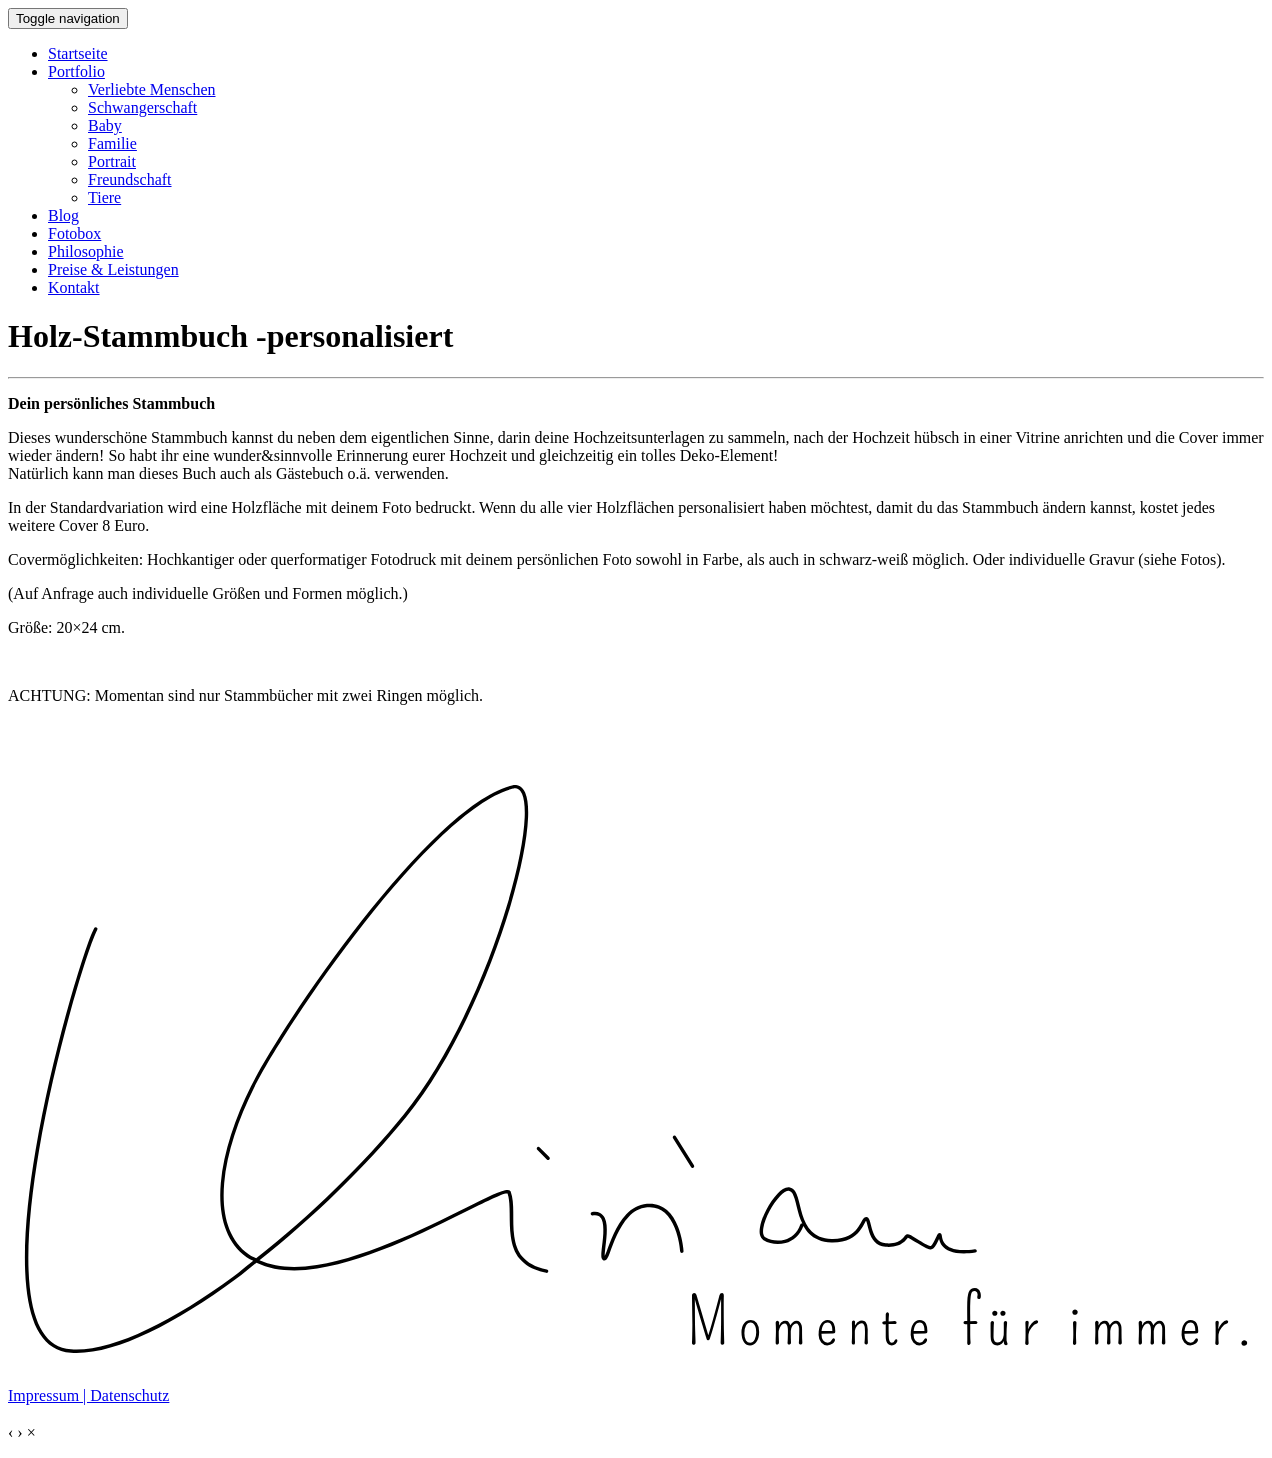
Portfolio (76, 71)
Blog (63, 215)
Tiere (104, 197)
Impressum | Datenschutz (88, 1395)
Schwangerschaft (142, 107)
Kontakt (74, 287)
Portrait (112, 161)
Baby (105, 125)
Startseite (78, 53)
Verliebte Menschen (152, 89)
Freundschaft (130, 179)
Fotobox (74, 233)
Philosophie (86, 251)
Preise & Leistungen (113, 269)
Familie (112, 143)
